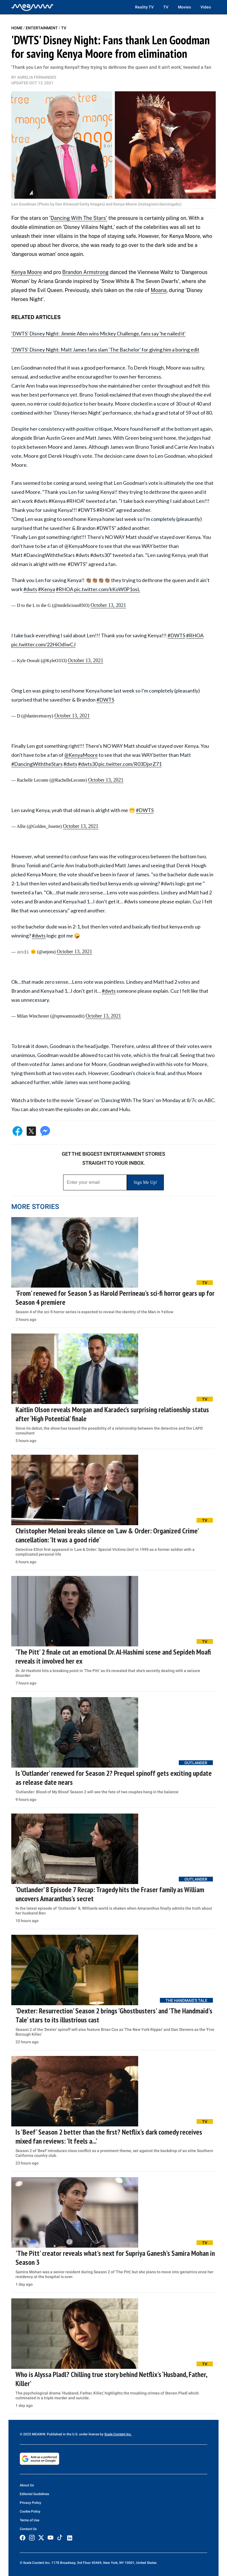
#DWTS (176, 635)
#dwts (30, 589)
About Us (27, 2485)
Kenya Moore (26, 272)
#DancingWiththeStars (37, 764)
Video (205, 7)
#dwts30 (88, 764)
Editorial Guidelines (34, 2494)
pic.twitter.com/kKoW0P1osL (107, 589)
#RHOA (64, 589)
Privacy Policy (30, 2503)
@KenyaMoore (81, 755)
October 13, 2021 (108, 605)
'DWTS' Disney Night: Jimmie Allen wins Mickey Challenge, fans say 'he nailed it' (98, 333)
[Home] (32, 7)
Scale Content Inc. (118, 2434)
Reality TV (144, 7)
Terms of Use (29, 2520)
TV (165, 7)
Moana (158, 290)
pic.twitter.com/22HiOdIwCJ (43, 644)
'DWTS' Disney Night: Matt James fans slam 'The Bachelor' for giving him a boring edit (105, 349)
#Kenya (46, 589)
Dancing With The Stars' (78, 218)
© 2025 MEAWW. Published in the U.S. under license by (62, 2434)
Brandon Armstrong (85, 272)
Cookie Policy (30, 2511)
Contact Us (28, 2529)
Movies (184, 7)
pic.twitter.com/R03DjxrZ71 (130, 764)
